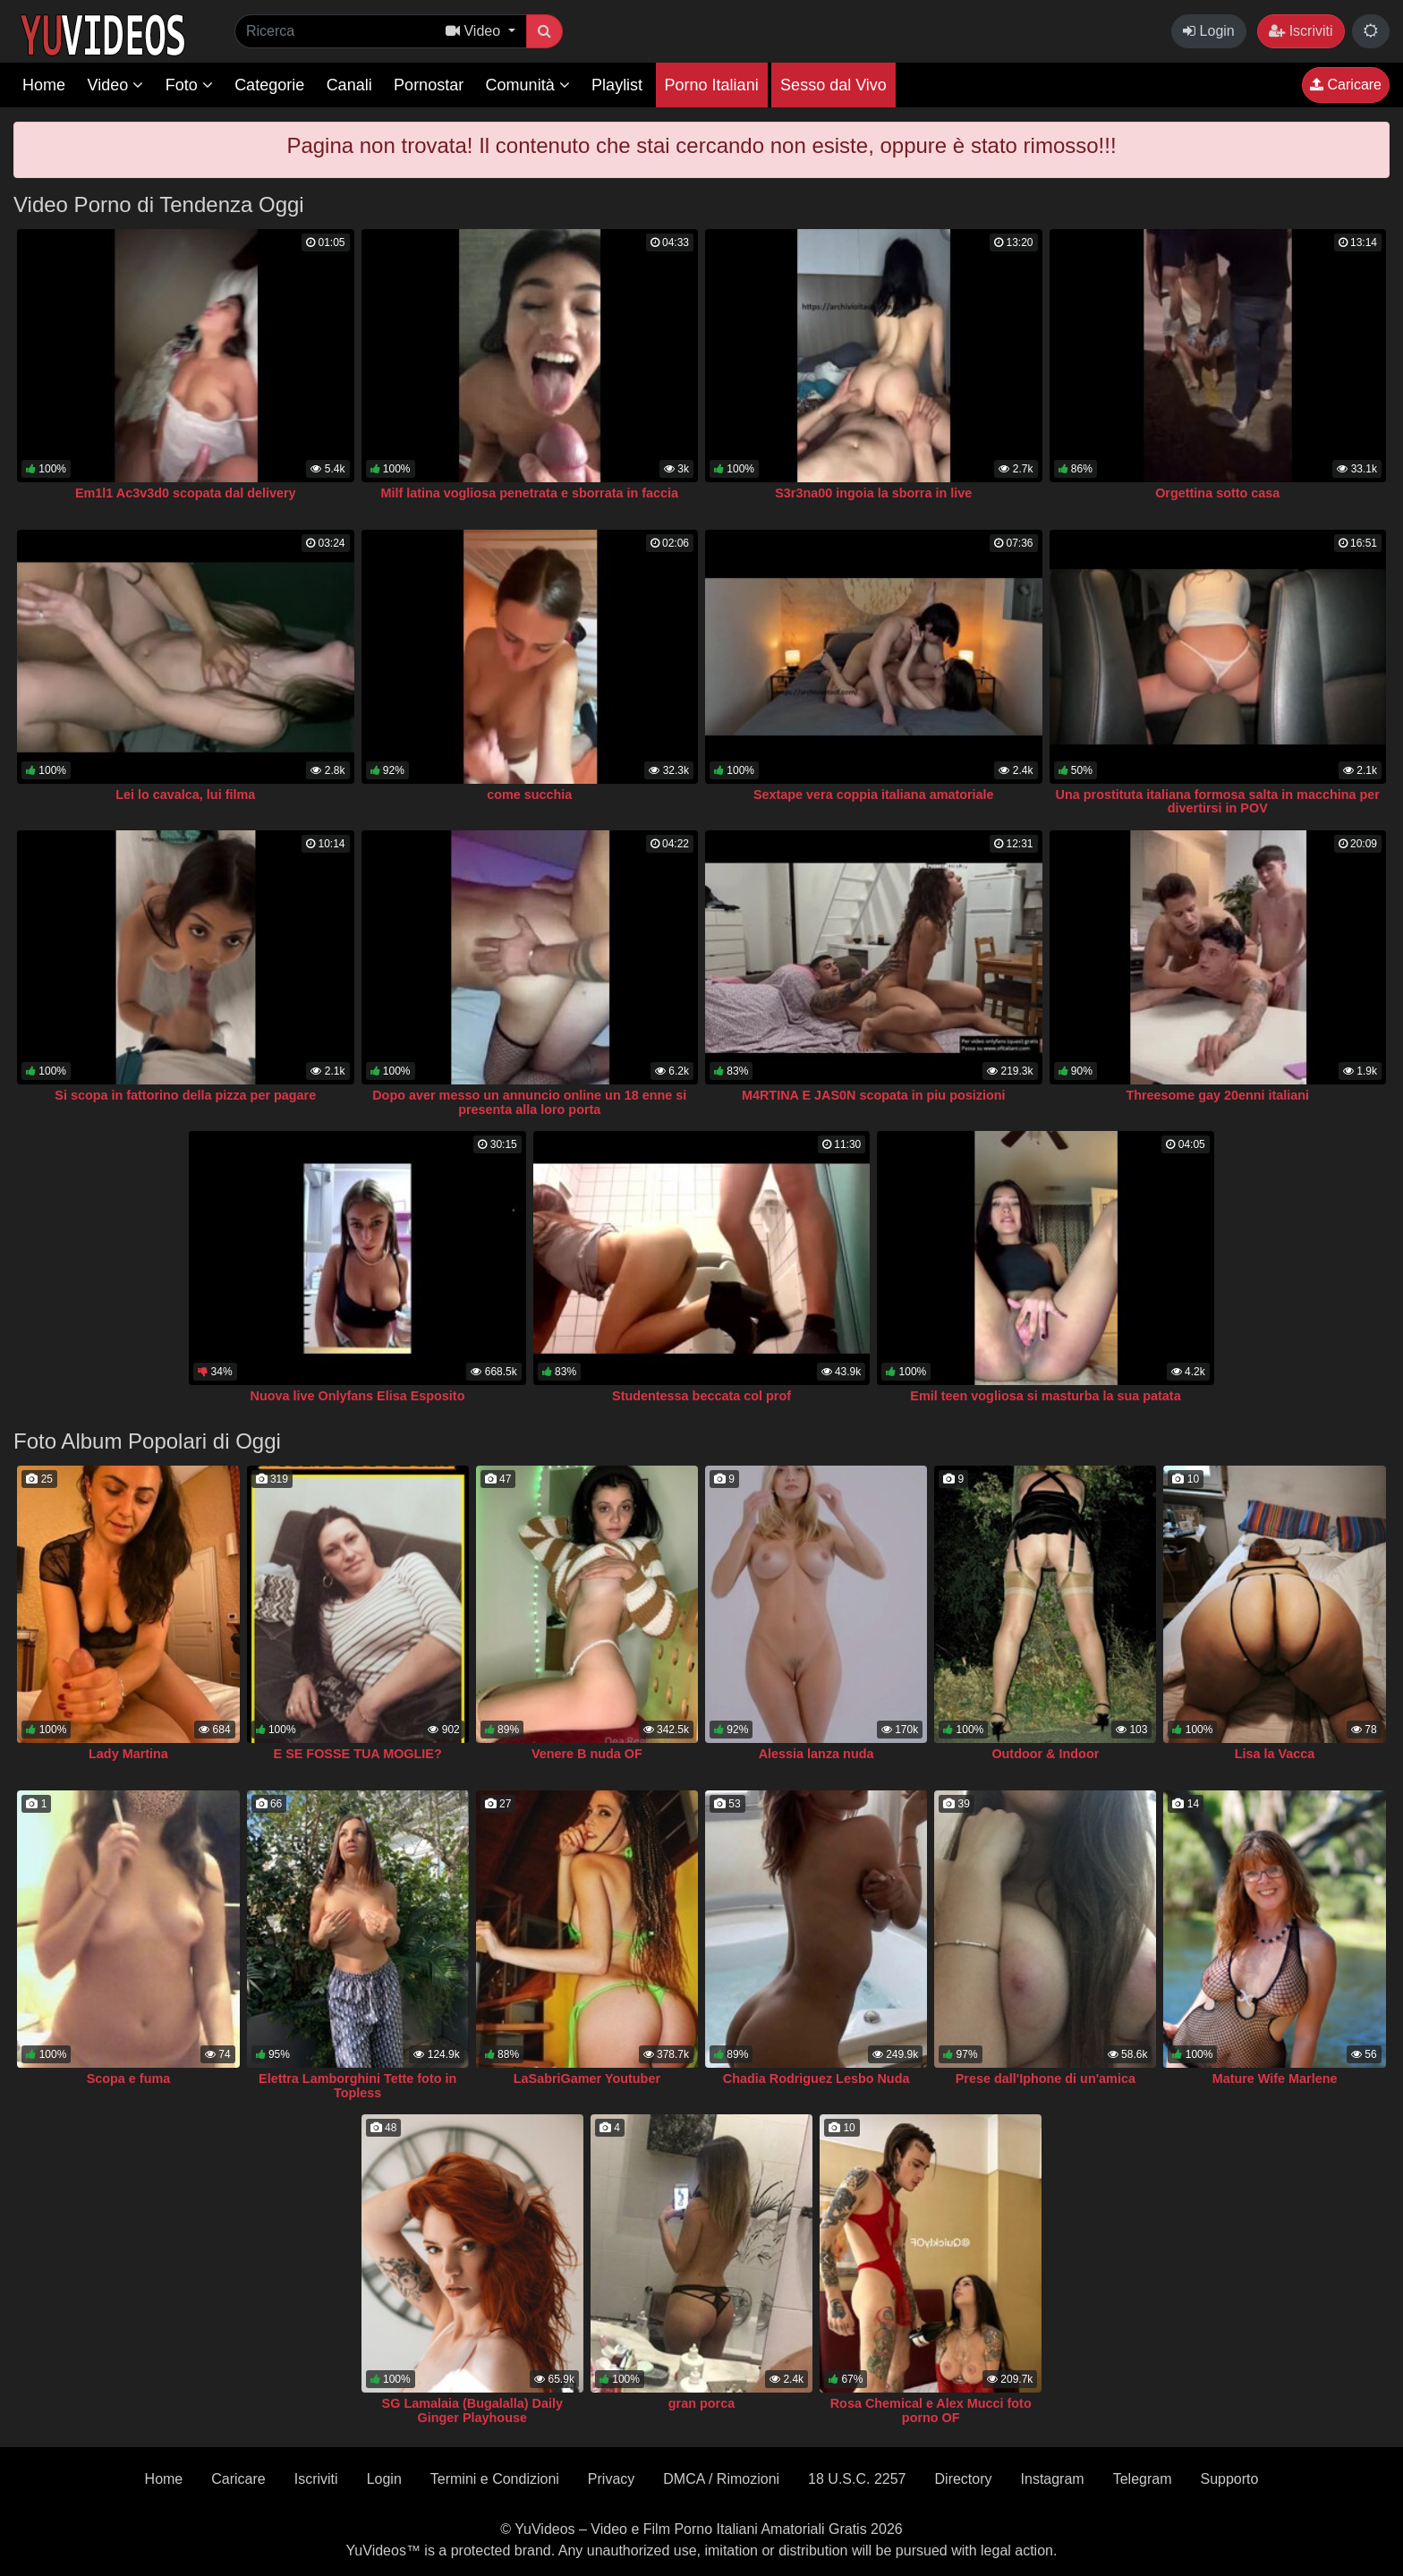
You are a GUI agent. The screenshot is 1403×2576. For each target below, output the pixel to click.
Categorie (269, 85)
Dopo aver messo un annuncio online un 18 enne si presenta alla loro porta (529, 1102)
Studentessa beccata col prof (701, 1396)
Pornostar (428, 85)
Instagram (1052, 2479)
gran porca (701, 2403)
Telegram (1142, 2479)
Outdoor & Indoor (1045, 1754)
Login (1209, 30)
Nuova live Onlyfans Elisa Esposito (358, 1396)
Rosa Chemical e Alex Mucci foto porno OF (931, 2410)
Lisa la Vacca (1275, 1754)
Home (43, 85)
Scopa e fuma (129, 2078)
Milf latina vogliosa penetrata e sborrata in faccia (529, 493)
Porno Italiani (712, 85)
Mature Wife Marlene (1275, 2078)
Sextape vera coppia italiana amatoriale (873, 794)
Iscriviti (1300, 30)
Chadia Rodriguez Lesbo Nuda (816, 2078)
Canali (349, 85)
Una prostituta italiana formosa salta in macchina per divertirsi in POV (1218, 801)
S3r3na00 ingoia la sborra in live (873, 493)
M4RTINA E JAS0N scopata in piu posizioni (874, 1095)
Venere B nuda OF (586, 1754)
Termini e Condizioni (494, 2479)
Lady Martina (128, 1754)
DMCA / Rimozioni (721, 2479)
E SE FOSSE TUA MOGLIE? (358, 1754)
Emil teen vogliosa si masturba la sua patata (1045, 1396)
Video (115, 85)
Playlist (616, 85)
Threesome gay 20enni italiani (1217, 1095)
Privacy (611, 2479)
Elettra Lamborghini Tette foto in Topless (357, 2085)
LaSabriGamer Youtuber (587, 2078)
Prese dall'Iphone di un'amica (1045, 2078)
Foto (189, 85)
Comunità (528, 85)
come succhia (529, 794)
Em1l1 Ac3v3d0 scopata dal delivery (185, 493)
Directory (963, 2479)
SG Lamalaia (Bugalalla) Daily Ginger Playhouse (472, 2410)
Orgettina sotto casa (1217, 493)
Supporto (1229, 2479)
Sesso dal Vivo (833, 85)
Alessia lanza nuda (816, 1754)
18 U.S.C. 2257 (857, 2479)
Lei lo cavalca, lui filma (185, 794)
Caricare (1346, 84)
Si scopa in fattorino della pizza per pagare (185, 1095)
